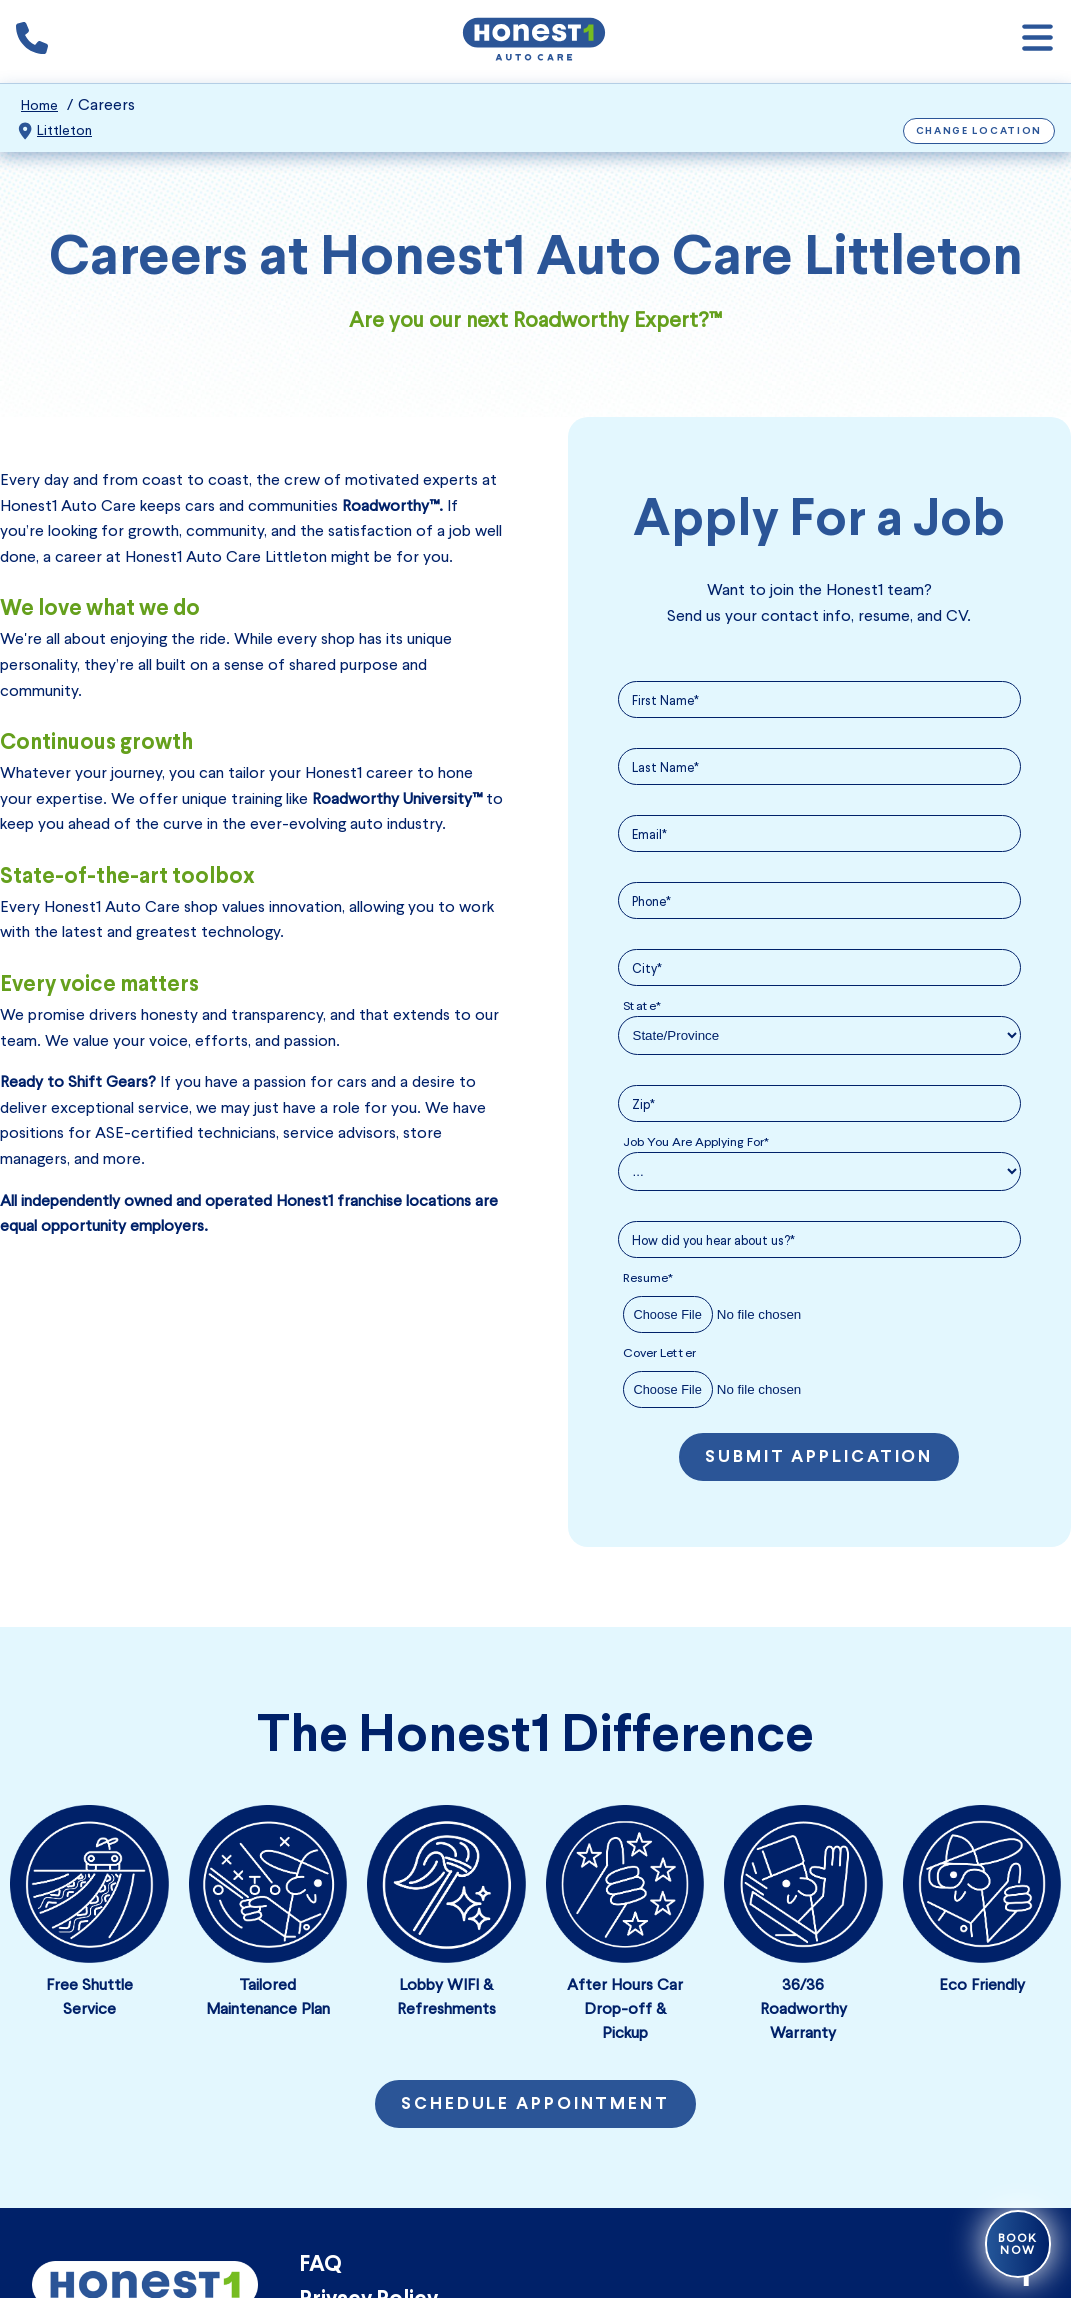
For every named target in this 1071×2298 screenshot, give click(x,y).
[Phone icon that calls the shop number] (32, 42)
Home (39, 105)
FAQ (320, 2265)
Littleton (64, 130)
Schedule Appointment (535, 2105)
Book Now (1018, 2244)
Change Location (979, 131)
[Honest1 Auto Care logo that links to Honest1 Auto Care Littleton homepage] (534, 41)
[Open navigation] (1037, 41)
